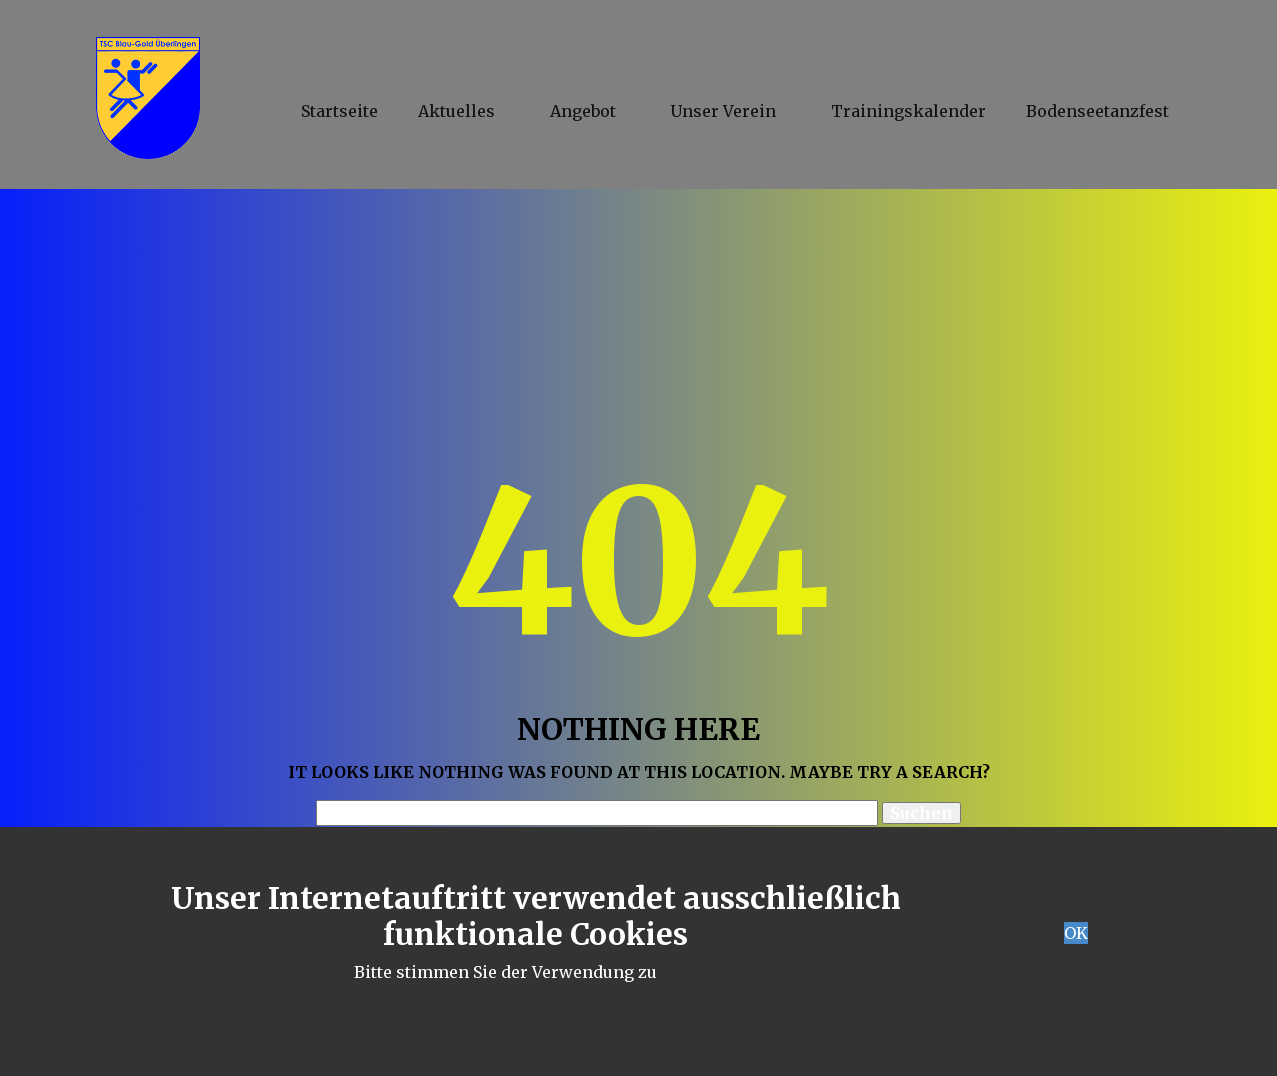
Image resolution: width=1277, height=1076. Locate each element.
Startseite (339, 111)
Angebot (583, 111)
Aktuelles (456, 111)
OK (1076, 933)
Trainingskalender (908, 111)
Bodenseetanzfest (1097, 111)
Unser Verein (723, 111)
